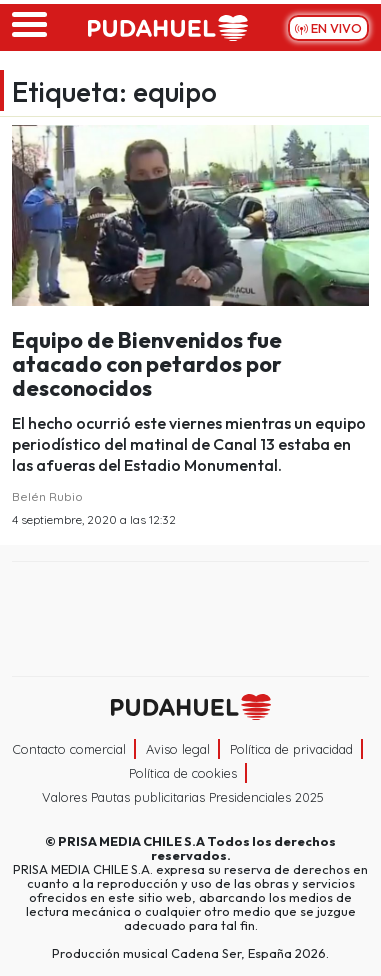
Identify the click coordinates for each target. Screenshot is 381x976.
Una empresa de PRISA (191, 605)
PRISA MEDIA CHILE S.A (131, 841)
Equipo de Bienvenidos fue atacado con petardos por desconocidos (147, 364)
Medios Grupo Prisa (191, 654)
